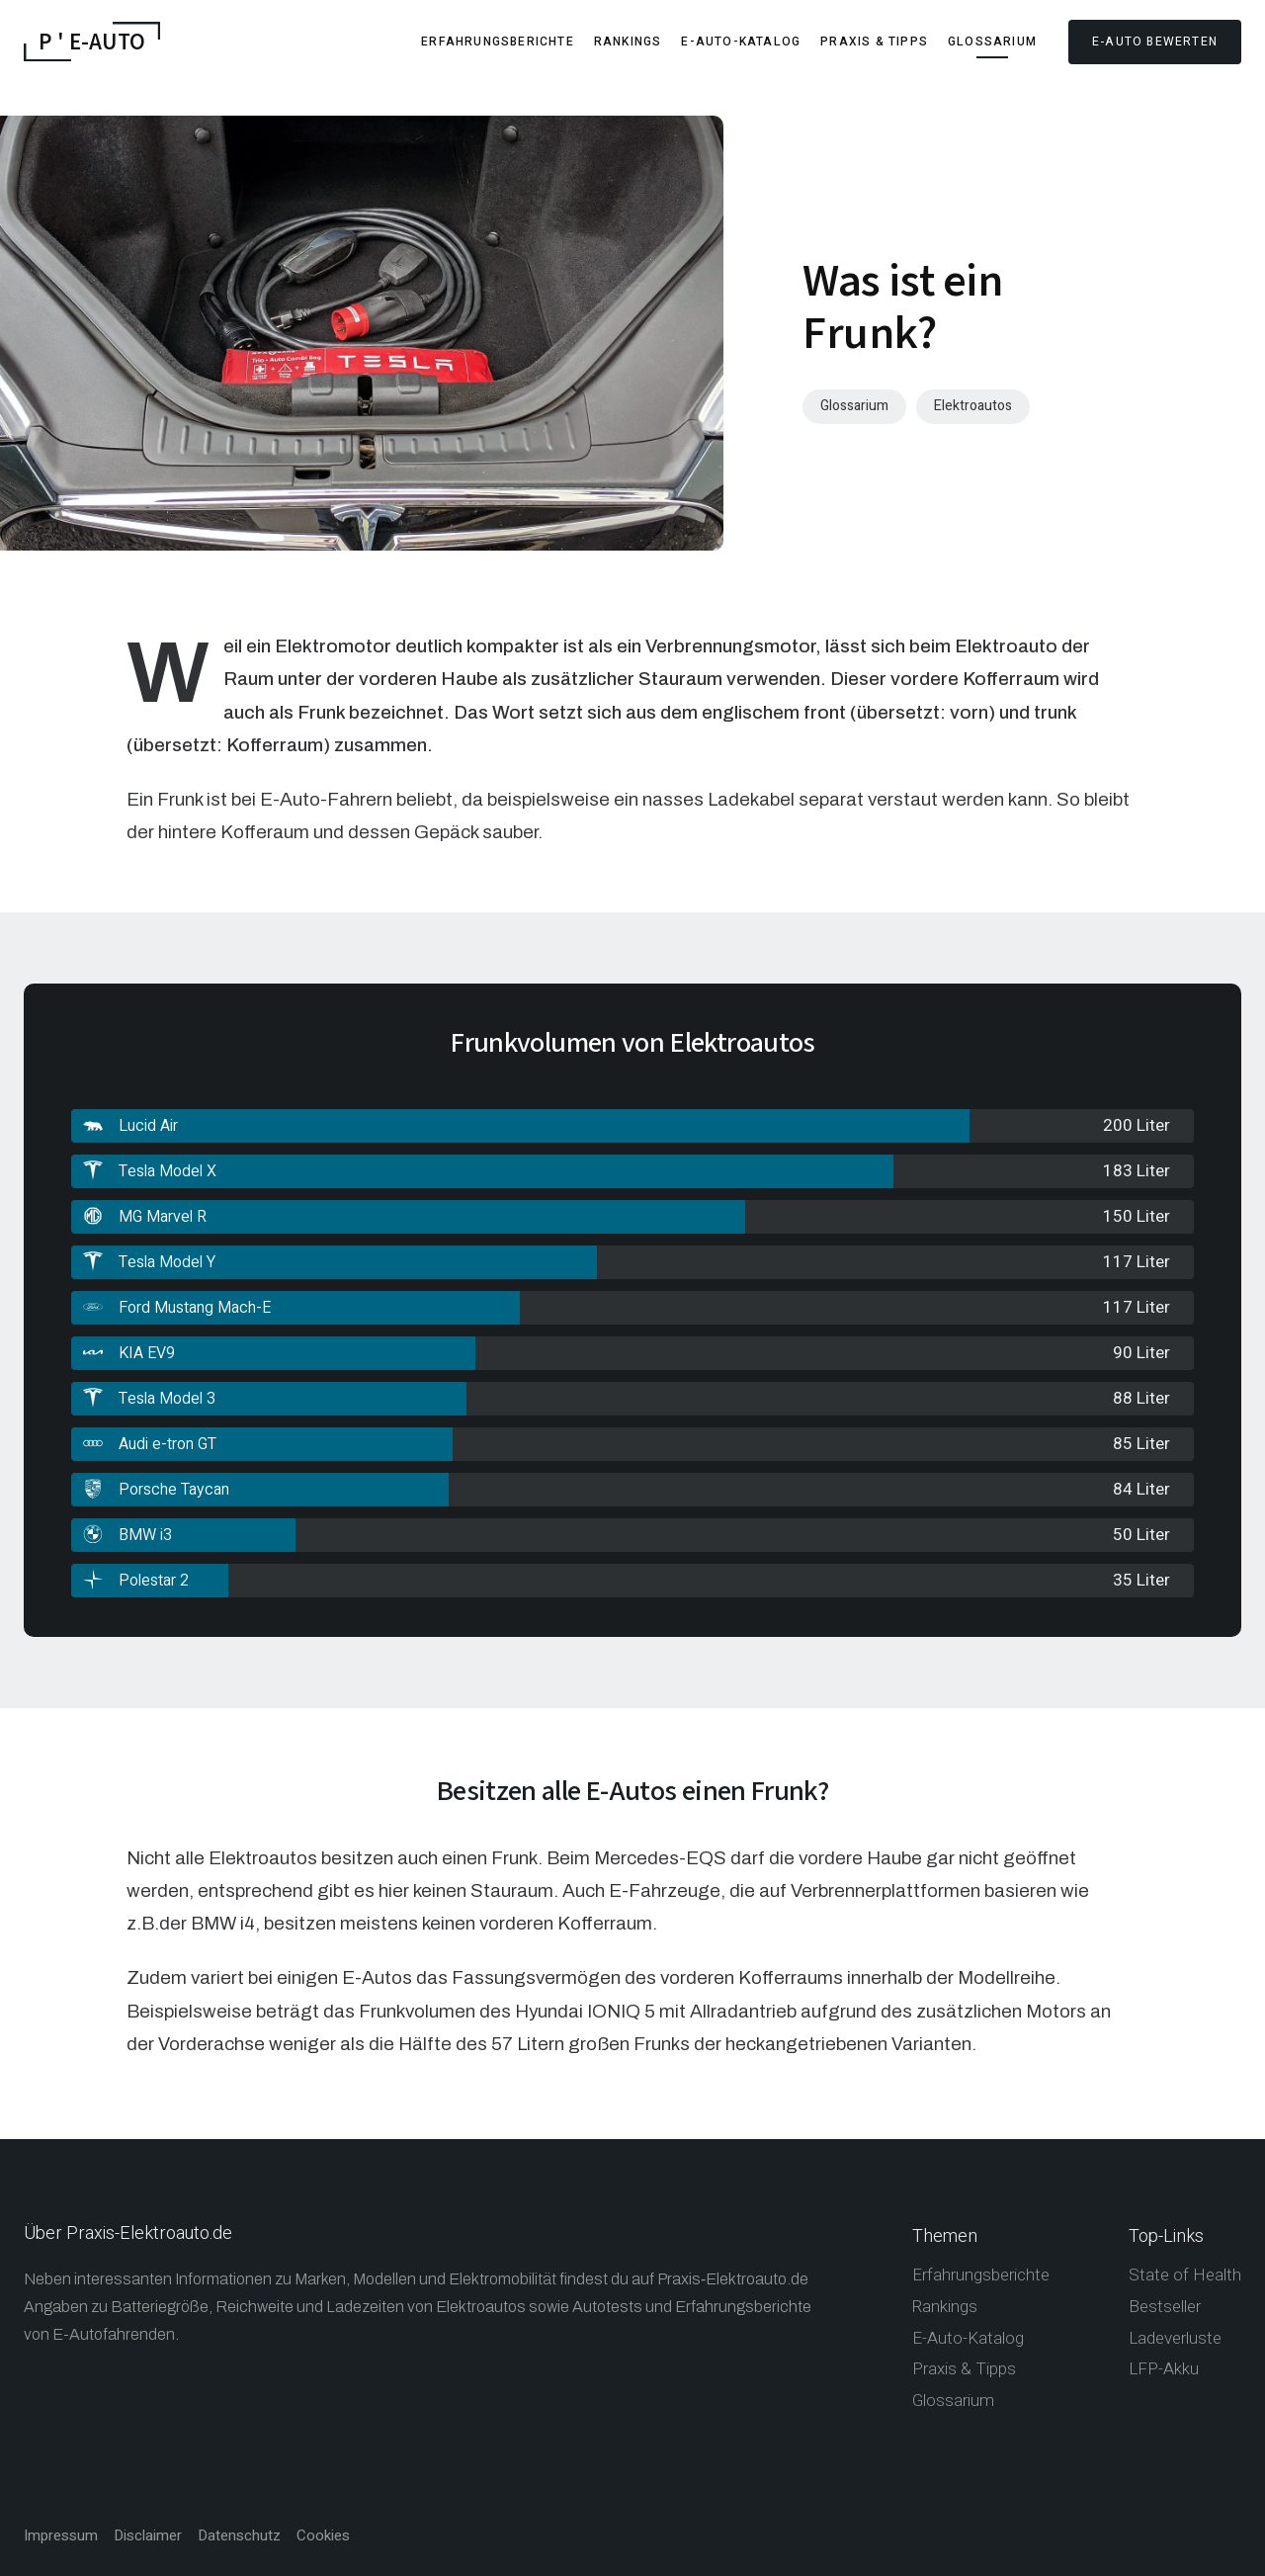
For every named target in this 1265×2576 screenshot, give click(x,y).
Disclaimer (148, 2536)
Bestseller (1165, 2306)
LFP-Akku (1164, 2369)
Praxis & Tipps (874, 41)
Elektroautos (973, 405)
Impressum (61, 2536)
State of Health (1185, 2275)
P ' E (92, 41)
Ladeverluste (1175, 2338)
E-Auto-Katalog (741, 41)
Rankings (628, 41)
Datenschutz (239, 2536)
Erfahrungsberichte (497, 41)
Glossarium (992, 41)
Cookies (323, 2536)
